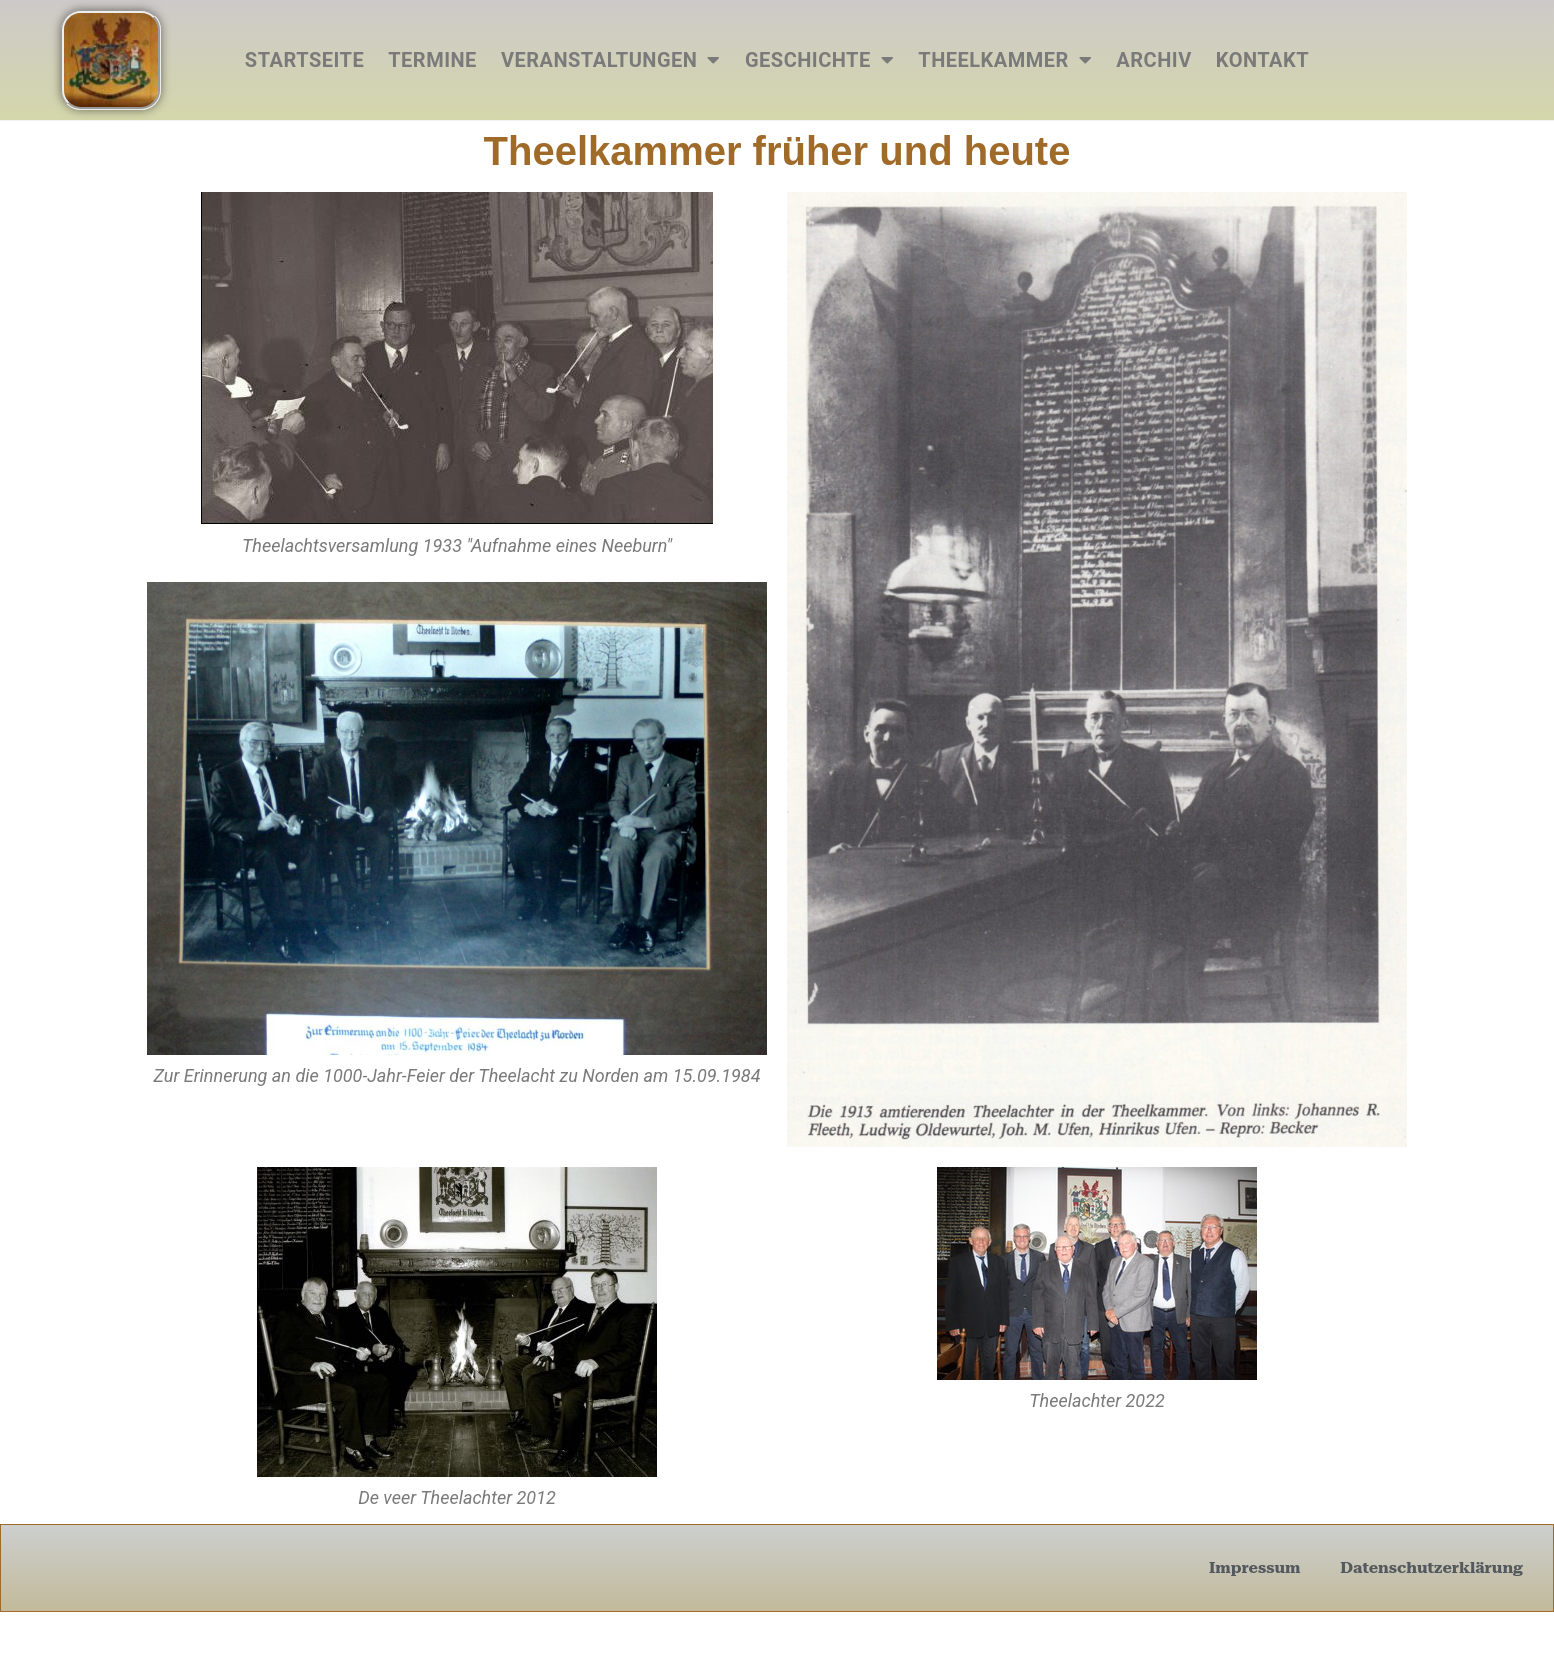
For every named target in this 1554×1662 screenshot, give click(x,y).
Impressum (1254, 1567)
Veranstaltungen (611, 60)
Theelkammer (1005, 60)
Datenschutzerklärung (1431, 1567)
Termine (432, 60)
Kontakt (1262, 60)
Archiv (1153, 60)
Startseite (304, 60)
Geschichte (819, 60)
